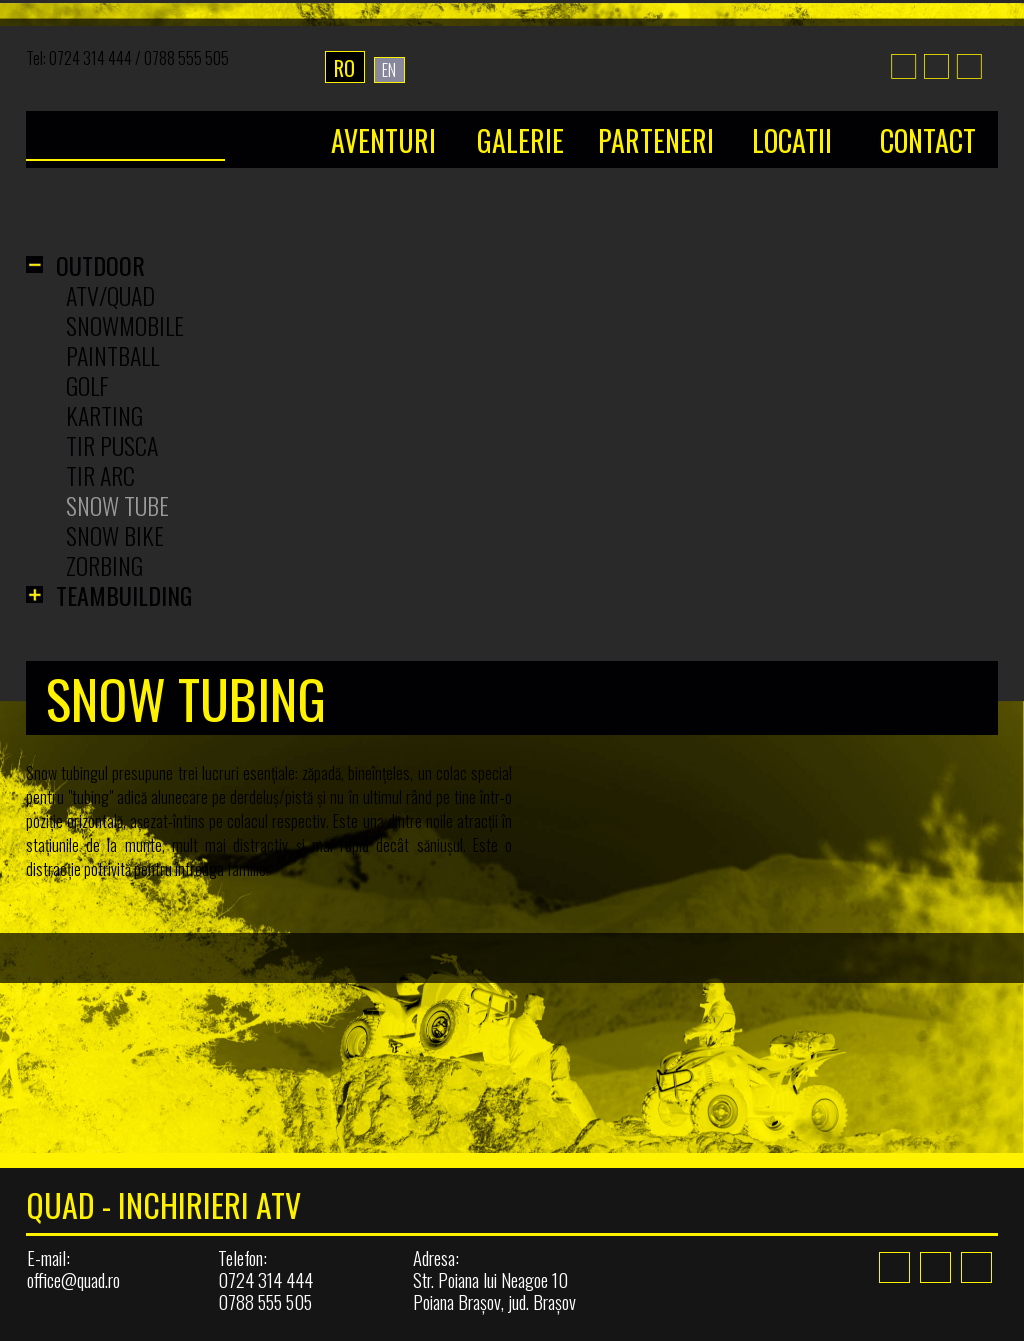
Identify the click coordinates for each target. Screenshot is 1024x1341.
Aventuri (383, 140)
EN (389, 70)
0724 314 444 (90, 58)
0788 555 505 (186, 58)
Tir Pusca (112, 445)
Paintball (112, 355)
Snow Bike (115, 535)
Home (157, 114)
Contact (928, 140)
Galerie (520, 140)
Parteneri (656, 140)
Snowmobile (125, 325)
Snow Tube (117, 505)
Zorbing (104, 565)
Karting (104, 415)
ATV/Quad (110, 295)
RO (344, 68)
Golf (87, 385)
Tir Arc (100, 475)
